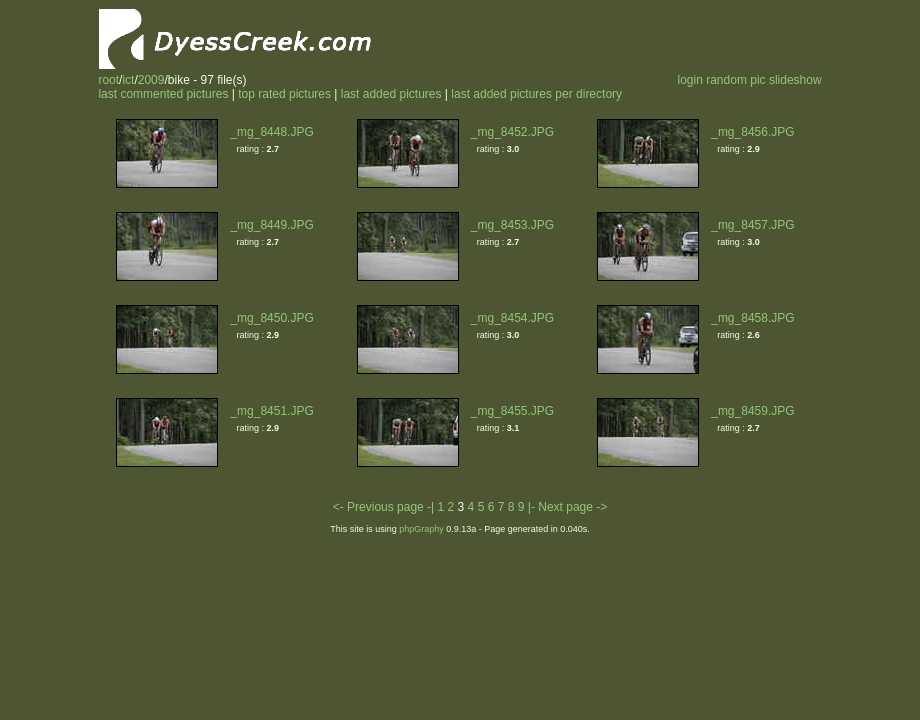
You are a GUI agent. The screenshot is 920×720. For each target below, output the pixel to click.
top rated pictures (284, 94)
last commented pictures (163, 94)
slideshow (795, 80)
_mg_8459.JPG (752, 411)
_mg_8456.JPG (752, 132)
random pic (735, 80)
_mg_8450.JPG (271, 318)
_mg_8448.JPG (271, 132)
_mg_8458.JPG (752, 318)
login (689, 80)
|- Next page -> (568, 507)
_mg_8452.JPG (512, 132)
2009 (151, 80)
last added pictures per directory (536, 94)
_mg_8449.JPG (271, 225)
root (108, 80)
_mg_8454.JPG (512, 318)
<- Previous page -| (385, 507)
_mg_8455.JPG (512, 411)
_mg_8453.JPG (512, 225)
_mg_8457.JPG (752, 225)
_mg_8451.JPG (271, 411)
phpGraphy (421, 529)
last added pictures (391, 94)
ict (128, 80)
